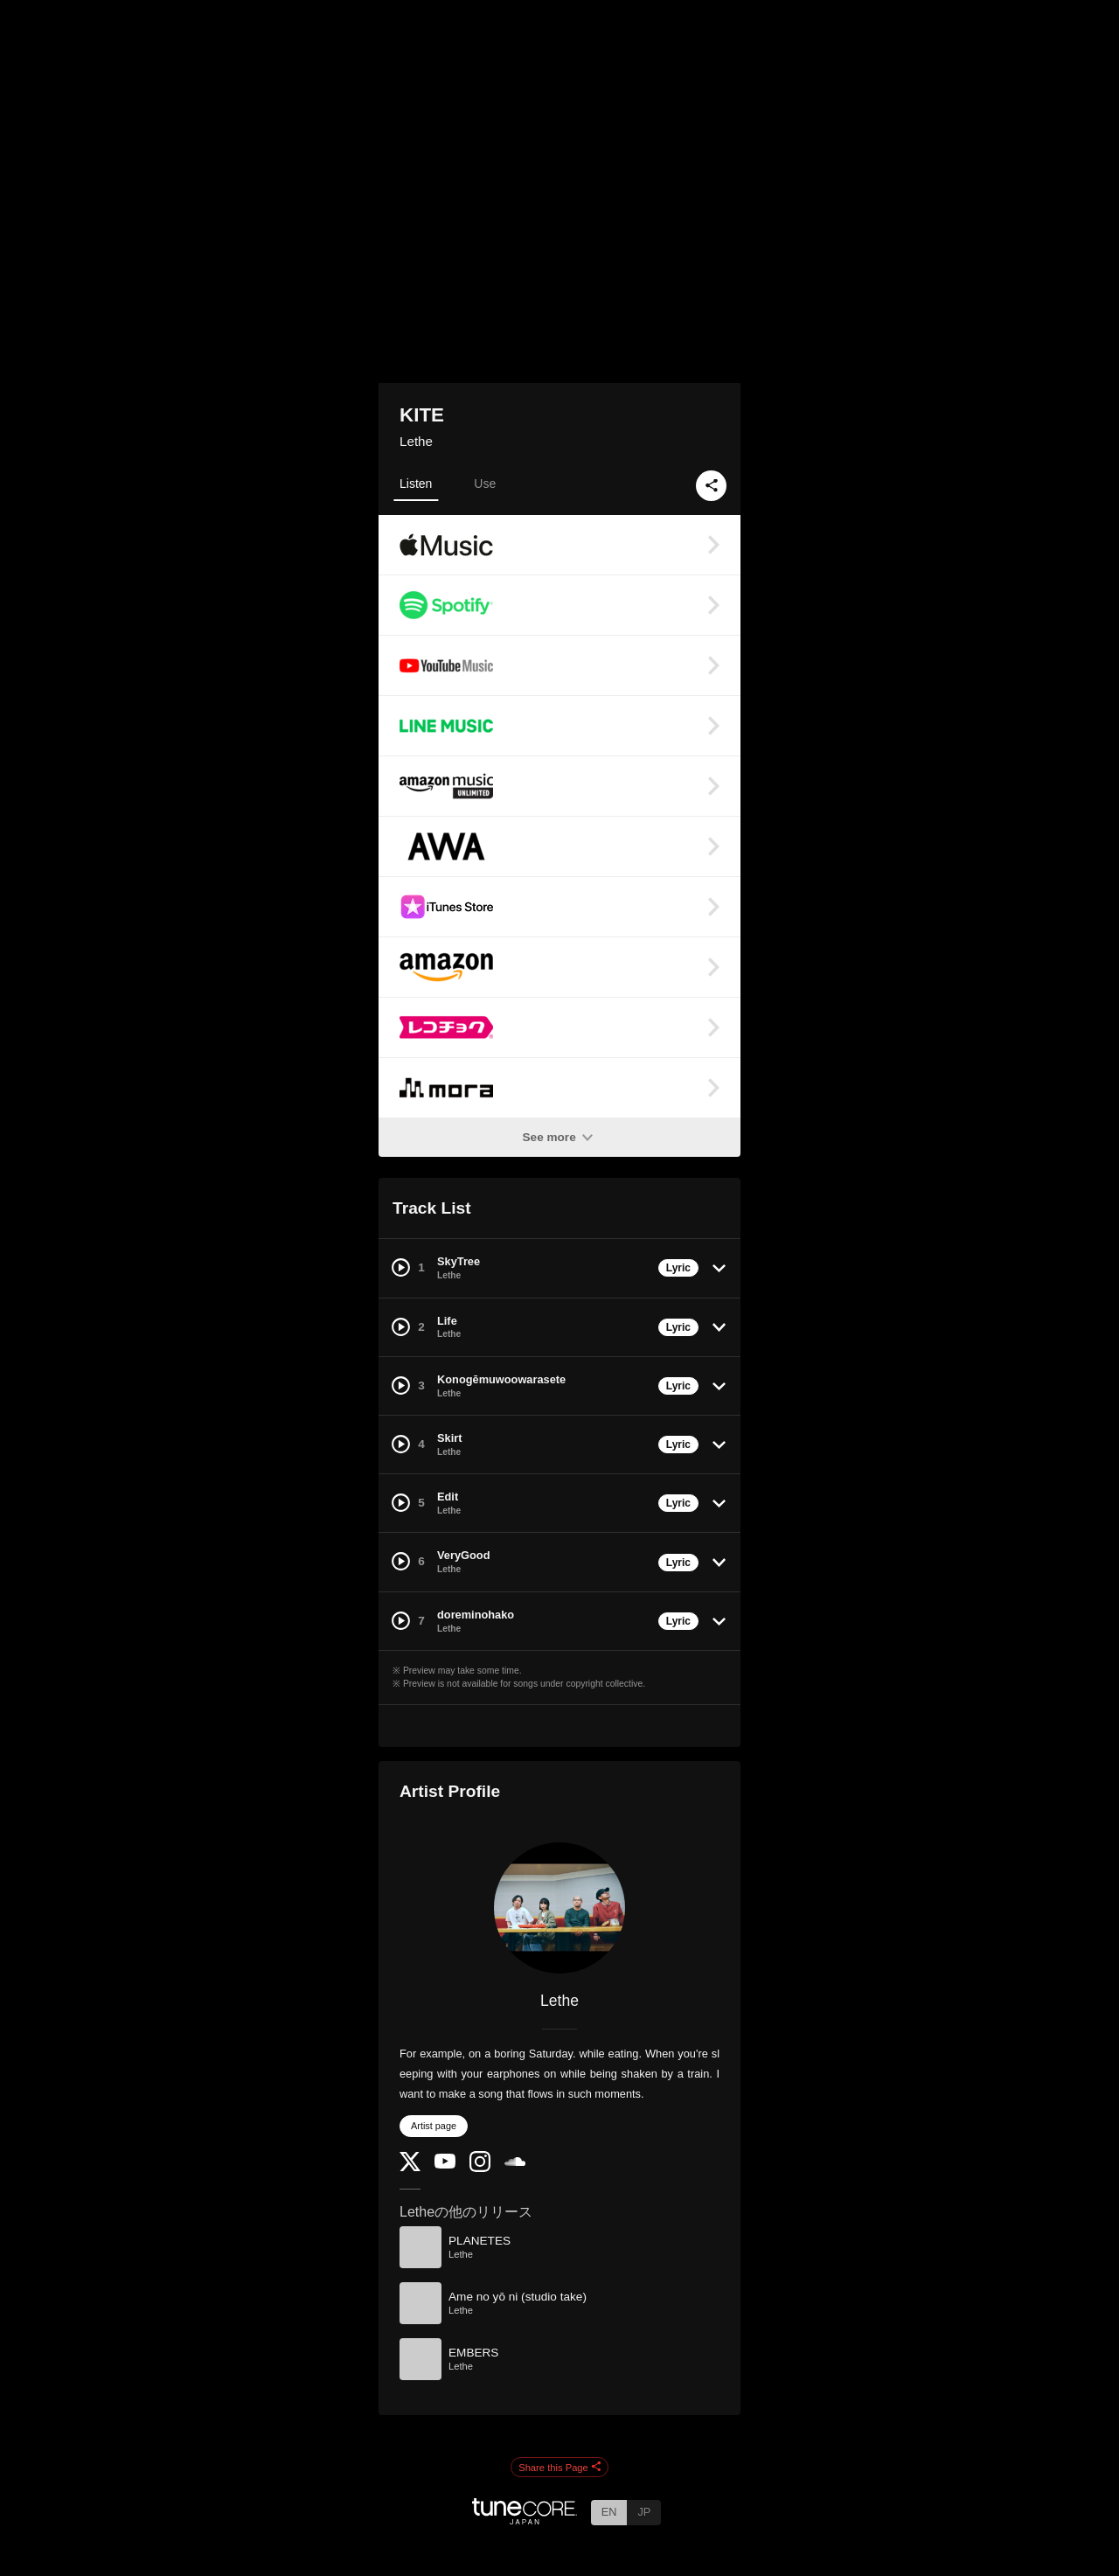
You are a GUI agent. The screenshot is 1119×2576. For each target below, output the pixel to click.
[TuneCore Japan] (524, 2519)
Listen (416, 484)
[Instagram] (479, 2168)
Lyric (678, 1268)
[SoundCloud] (514, 2162)
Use (485, 484)
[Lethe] (559, 1908)
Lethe (416, 441)
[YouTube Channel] (444, 2164)
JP (643, 2511)
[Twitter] (410, 2167)
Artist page (433, 2125)
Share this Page (559, 2467)
